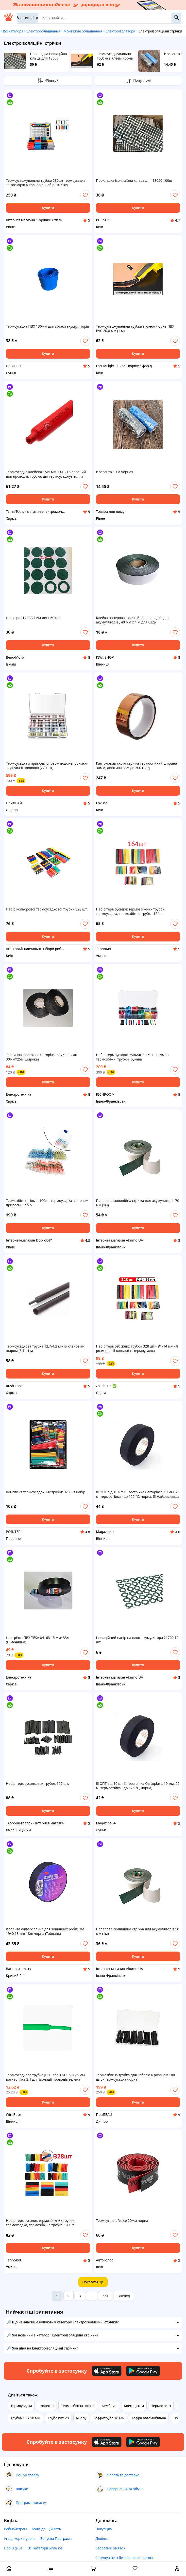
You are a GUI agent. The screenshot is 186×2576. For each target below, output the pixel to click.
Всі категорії (13, 31)
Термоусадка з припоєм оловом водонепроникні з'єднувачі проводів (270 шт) (47, 765)
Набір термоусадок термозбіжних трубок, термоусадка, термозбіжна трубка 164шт (131, 911)
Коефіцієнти (134, 2405)
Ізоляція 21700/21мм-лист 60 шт (33, 618)
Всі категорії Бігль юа (45, 2548)
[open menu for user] (177, 2568)
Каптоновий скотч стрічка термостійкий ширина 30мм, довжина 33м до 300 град (136, 765)
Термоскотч (161, 2405)
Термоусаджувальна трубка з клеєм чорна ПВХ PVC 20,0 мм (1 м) (115, 56)
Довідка (102, 2538)
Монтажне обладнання (83, 31)
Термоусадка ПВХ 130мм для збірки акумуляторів (47, 326)
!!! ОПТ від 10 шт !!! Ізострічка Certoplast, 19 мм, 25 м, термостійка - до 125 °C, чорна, (138, 1785)
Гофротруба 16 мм (109, 2418)
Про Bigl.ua (13, 2548)
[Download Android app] (143, 2371)
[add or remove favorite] (85, 195)
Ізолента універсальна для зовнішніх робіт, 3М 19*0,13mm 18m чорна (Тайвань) (45, 1931)
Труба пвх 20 (58, 2418)
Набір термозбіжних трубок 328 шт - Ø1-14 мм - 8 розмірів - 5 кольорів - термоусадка (137, 1348)
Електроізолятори (120, 31)
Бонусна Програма (56, 2538)
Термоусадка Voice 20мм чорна (122, 2220)
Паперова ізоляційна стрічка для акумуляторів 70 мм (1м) (137, 1202)
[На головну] (8, 19)
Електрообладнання (43, 31)
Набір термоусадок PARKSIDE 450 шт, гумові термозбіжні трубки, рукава (132, 1057)
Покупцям (104, 2529)
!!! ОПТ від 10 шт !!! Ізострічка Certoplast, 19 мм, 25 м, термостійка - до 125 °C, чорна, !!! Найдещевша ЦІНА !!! (138, 1494)
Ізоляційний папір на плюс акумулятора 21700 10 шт (137, 1640)
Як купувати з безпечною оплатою (124, 2557)
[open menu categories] (51, 2568)
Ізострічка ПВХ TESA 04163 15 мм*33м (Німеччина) (37, 1640)
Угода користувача (19, 2538)
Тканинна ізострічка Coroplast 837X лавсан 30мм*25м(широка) (41, 1057)
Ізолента (46, 2405)
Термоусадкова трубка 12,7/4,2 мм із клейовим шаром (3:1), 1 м (45, 1348)
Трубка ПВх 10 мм (25, 2418)
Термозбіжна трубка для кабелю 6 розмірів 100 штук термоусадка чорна (135, 2077)
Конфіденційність (46, 2529)
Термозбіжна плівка (77, 2405)
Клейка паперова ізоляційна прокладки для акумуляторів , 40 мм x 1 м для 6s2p (133, 620)
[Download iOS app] (106, 2371)
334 (105, 2295)
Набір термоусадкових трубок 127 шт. (37, 1783)
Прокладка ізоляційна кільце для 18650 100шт (48, 56)
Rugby (81, 2418)
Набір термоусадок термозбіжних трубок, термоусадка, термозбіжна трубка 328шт (40, 2222)
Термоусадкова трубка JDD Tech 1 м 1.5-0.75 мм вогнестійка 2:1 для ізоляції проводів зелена (45, 2077)
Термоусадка (21, 2405)
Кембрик (109, 2405)
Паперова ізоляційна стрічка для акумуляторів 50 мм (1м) (137, 1931)
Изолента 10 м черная (114, 472)
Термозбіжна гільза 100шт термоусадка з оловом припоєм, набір (47, 1202)
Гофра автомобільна (149, 2418)
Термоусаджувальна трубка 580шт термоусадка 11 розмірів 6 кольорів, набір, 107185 (45, 182)
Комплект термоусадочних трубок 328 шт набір (45, 1492)
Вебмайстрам (15, 2529)
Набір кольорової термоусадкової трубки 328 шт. (47, 909)
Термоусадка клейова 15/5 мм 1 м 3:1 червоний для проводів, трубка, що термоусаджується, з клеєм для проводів (46, 474)
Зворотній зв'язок (110, 2548)
